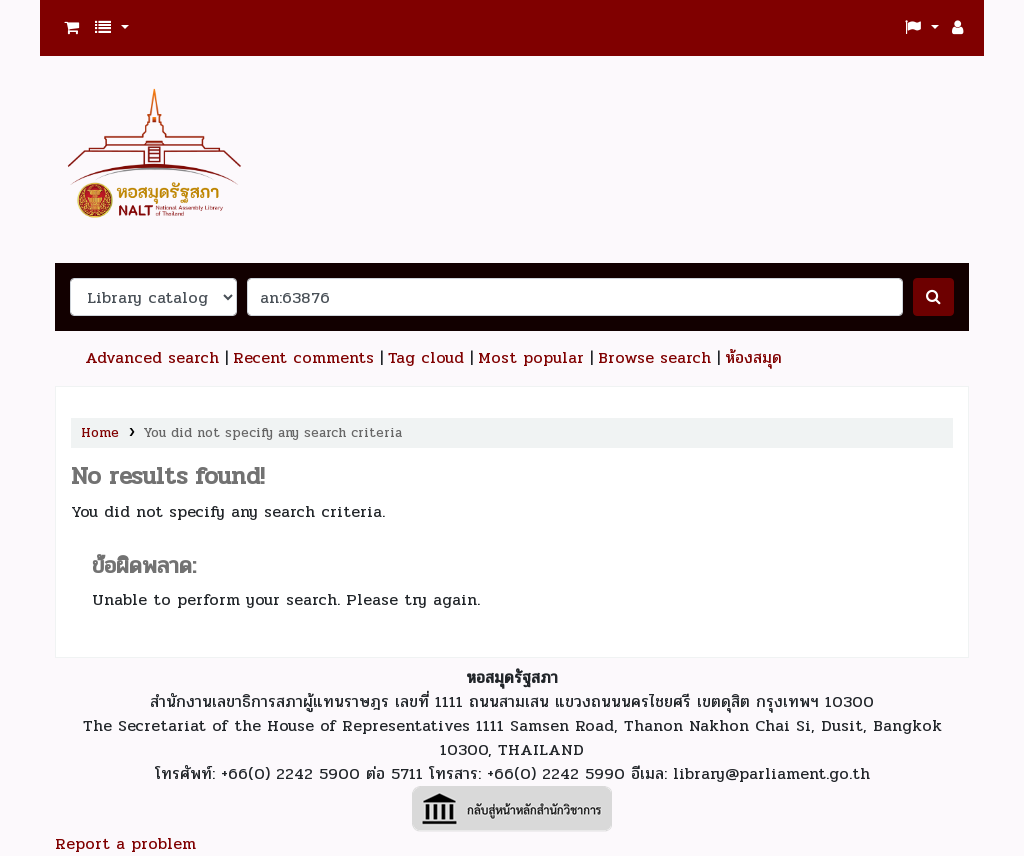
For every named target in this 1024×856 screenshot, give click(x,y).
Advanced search (152, 357)
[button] (71, 28)
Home (100, 432)
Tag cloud (426, 357)
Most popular (531, 357)
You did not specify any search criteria (272, 432)
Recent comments (303, 357)
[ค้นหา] (933, 297)
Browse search (654, 357)
